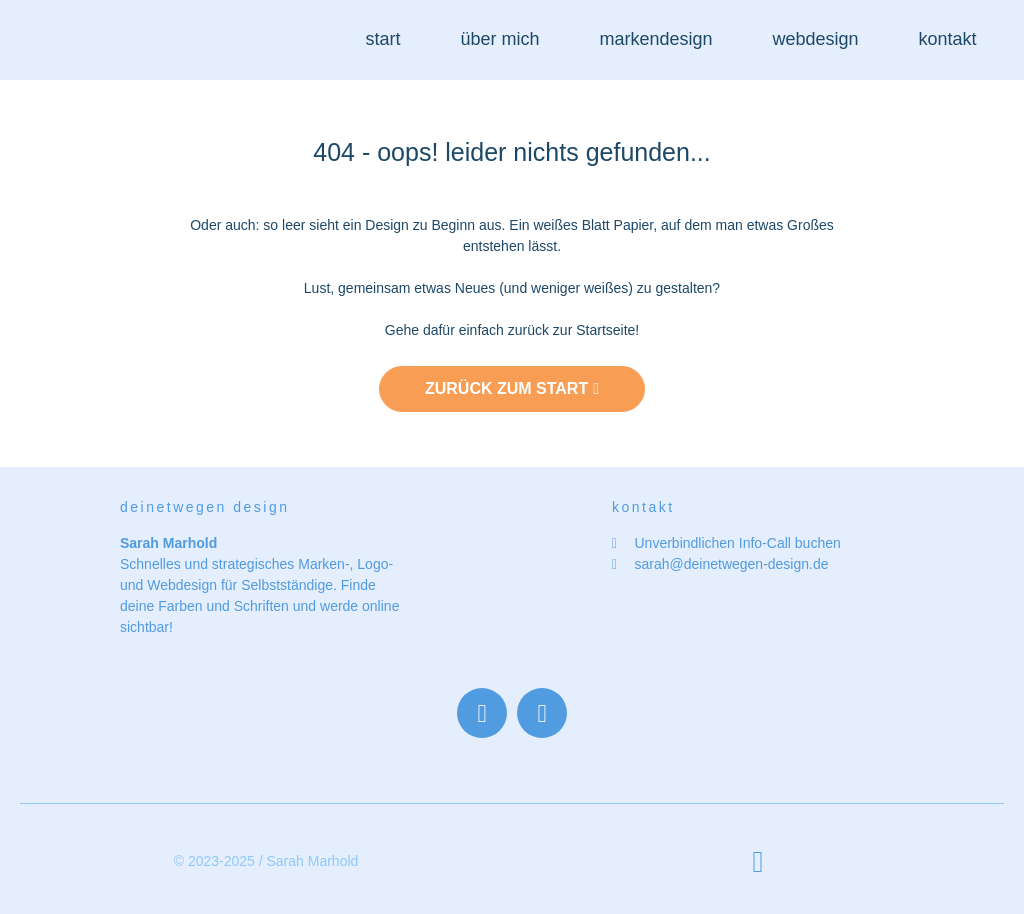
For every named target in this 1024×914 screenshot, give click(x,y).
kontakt (948, 39)
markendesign (655, 39)
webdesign (816, 39)
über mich (499, 39)
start (382, 39)
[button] (758, 861)
